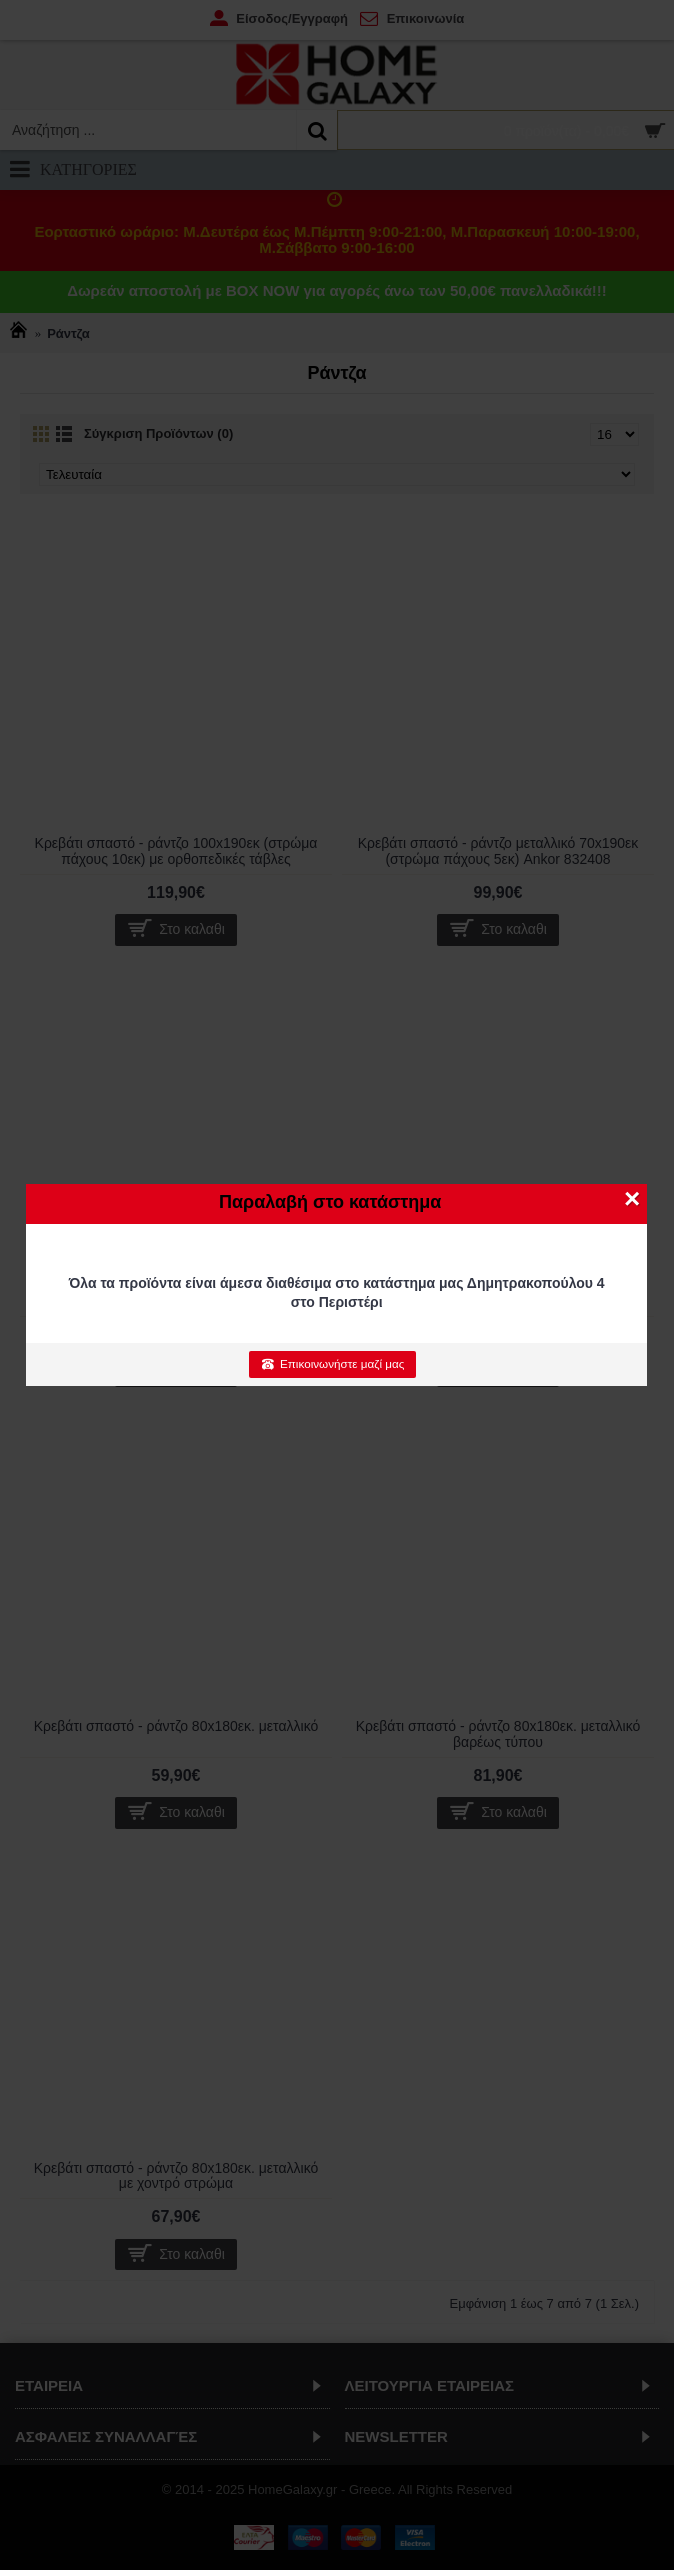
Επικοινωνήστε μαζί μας (332, 1364)
